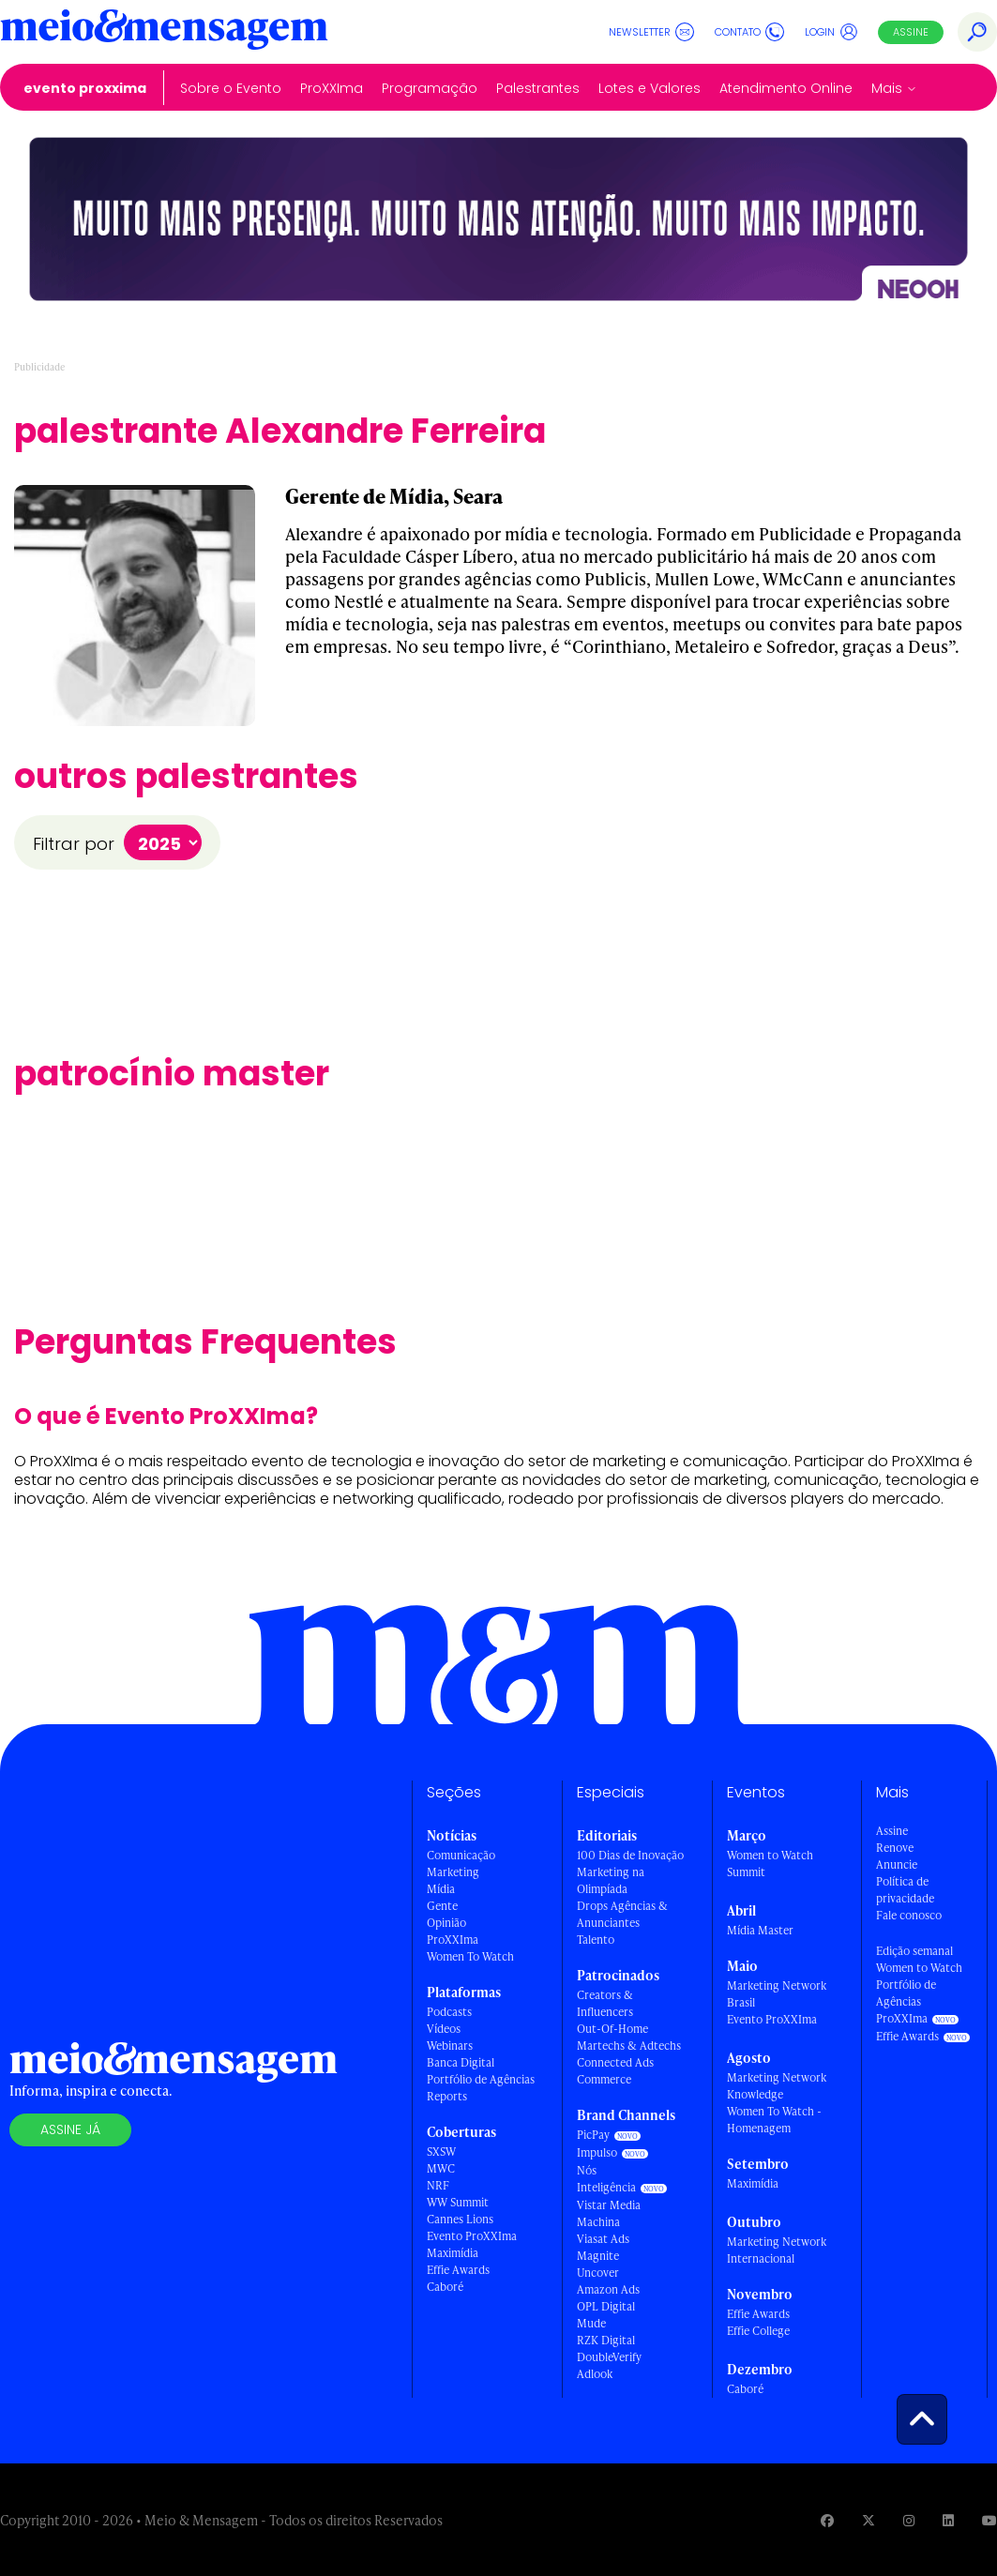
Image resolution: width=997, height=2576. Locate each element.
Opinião (446, 1923)
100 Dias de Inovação (630, 1855)
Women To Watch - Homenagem (774, 2119)
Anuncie (896, 1864)
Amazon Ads (608, 2289)
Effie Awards (458, 2270)
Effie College (758, 2331)
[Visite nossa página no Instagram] (908, 2520)
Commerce (604, 2079)
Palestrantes (538, 88)
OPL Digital (606, 2306)
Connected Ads (615, 2062)
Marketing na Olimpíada (610, 1880)
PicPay (593, 2135)
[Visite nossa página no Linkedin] (948, 2520)
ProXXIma (331, 88)
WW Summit (458, 2202)
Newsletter (651, 32)
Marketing (453, 1872)
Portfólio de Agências (481, 2079)
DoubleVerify (609, 2357)
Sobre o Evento (230, 88)
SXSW (441, 2151)
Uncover (598, 2273)
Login (831, 32)
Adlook (594, 2374)
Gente (442, 1906)
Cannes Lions (460, 2219)
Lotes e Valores (649, 88)
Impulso (597, 2152)
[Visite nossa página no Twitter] (868, 2520)
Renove (895, 1848)
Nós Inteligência (606, 2178)
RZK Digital (606, 2340)
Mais (886, 88)
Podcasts (449, 2012)
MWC (441, 2168)
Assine (911, 31)
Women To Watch (470, 1956)
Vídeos (444, 2029)
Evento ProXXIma (84, 88)
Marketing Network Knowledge (776, 2085)
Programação (429, 88)
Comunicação (461, 1855)
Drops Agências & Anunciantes (622, 1914)
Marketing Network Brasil (776, 1993)
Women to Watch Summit (770, 1863)
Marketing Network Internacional (776, 2250)
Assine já (70, 2129)
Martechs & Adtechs (629, 2045)
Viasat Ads (603, 2239)
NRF (438, 2185)
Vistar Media (609, 2205)
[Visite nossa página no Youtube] (989, 2520)
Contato (749, 32)
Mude (591, 2323)
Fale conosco (909, 1915)
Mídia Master (760, 1930)
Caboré (445, 2287)
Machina (598, 2222)
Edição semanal (914, 1951)
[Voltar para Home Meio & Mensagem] (164, 31)
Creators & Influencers (605, 2003)
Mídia (441, 1889)
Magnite (598, 2256)
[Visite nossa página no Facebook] (827, 2520)
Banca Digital (460, 2062)
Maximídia (452, 2253)
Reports (447, 2096)
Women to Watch (919, 1968)
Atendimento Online (786, 88)
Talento (595, 1939)
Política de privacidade (905, 1889)
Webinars (450, 2045)
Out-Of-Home (612, 2029)
